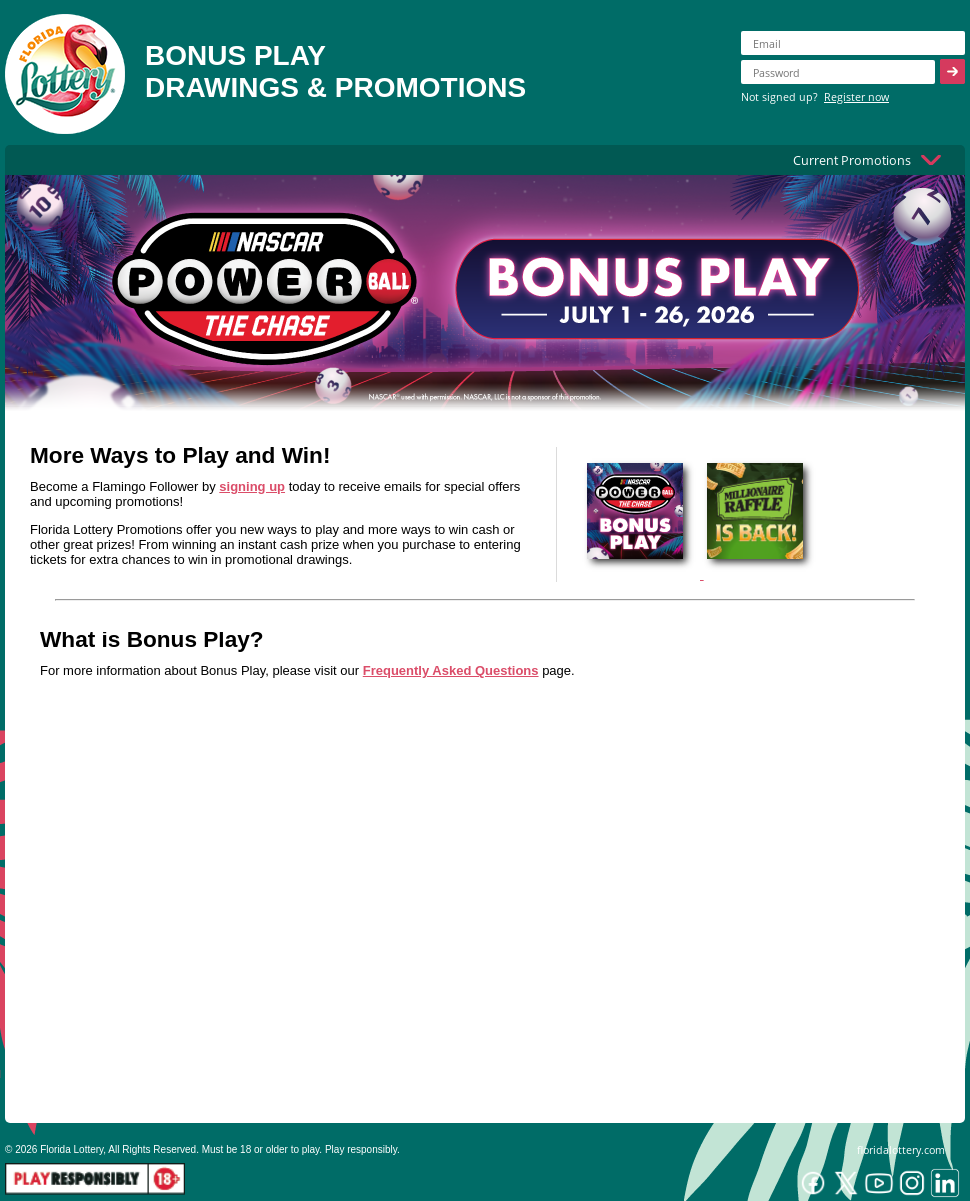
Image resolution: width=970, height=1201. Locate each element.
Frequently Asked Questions (451, 670)
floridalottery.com (901, 1149)
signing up (252, 486)
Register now (856, 96)
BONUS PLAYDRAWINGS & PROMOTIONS (335, 71)
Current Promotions (852, 160)
